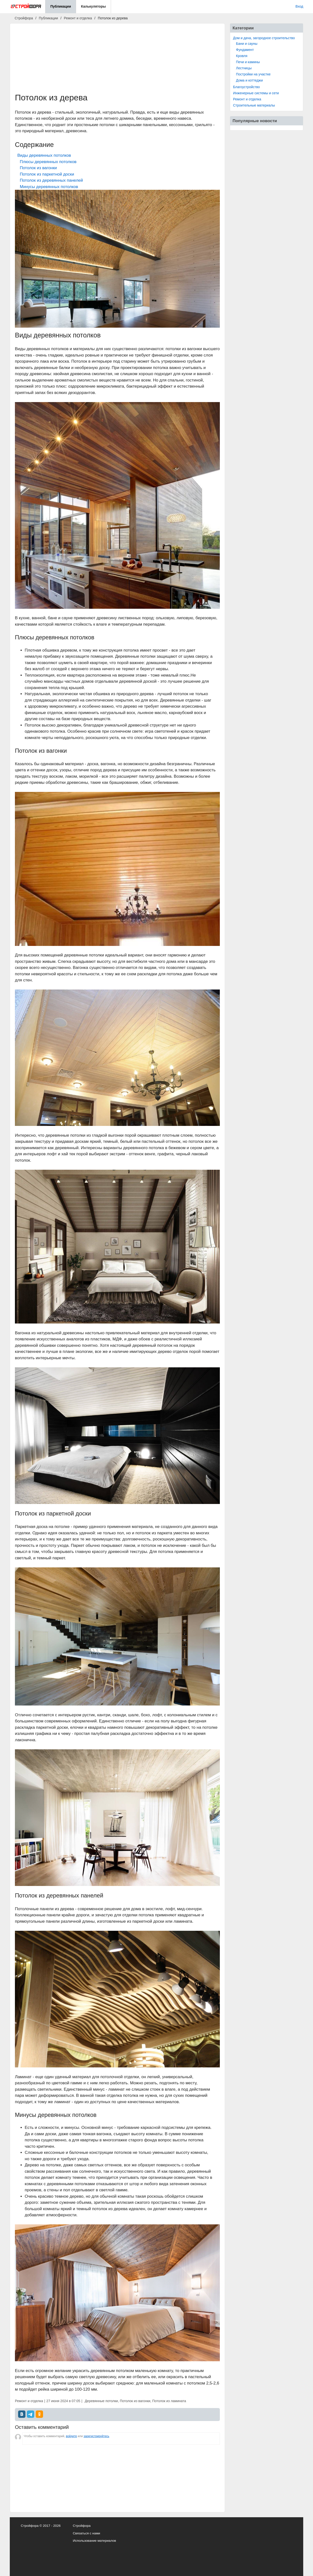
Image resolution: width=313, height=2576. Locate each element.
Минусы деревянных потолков (49, 186)
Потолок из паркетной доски (47, 174)
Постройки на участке (253, 74)
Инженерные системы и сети (256, 93)
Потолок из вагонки (38, 168)
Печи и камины (248, 62)
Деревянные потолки (101, 2401)
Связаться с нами (86, 2533)
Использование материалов (94, 2540)
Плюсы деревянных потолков (48, 161)
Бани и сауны (246, 44)
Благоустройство (246, 87)
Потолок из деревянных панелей (51, 180)
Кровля (241, 56)
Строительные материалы (254, 105)
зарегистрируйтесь (96, 2436)
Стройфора (82, 2526)
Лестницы (244, 68)
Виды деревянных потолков (44, 155)
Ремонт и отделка (247, 99)
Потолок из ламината (169, 2401)
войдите (71, 2436)
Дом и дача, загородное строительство (264, 38)
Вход (299, 6)
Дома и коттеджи (249, 80)
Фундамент (245, 50)
